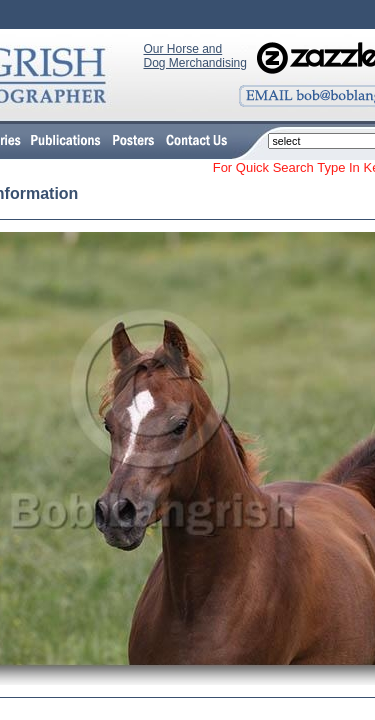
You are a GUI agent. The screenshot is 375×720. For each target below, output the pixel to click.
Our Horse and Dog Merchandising (195, 56)
